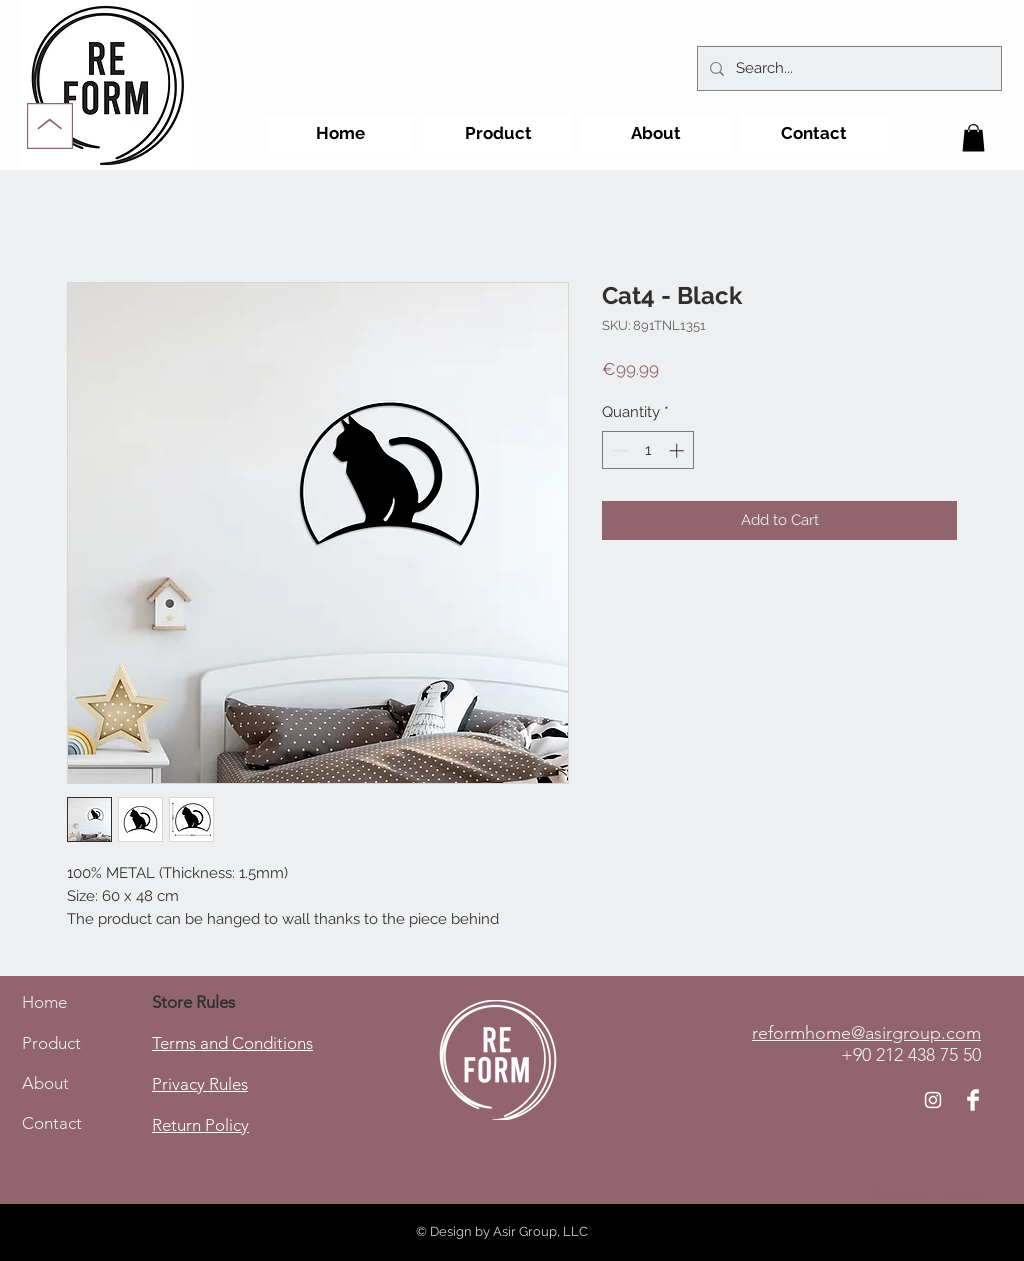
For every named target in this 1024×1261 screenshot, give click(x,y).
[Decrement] (618, 450)
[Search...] (847, 68)
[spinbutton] (648, 450)
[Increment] (678, 450)
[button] (973, 137)
